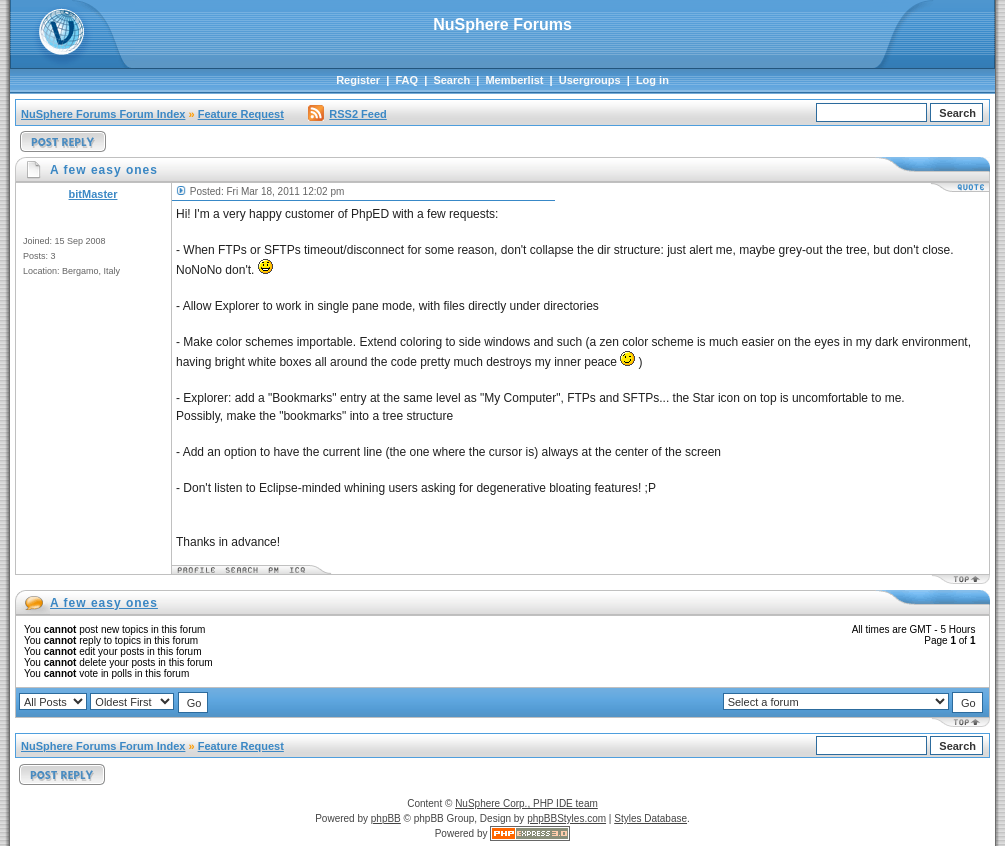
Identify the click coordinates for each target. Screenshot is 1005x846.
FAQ (406, 80)
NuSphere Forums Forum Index (103, 114)
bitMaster (93, 194)
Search (451, 80)
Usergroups (590, 80)
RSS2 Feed (347, 114)
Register (358, 80)
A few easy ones (104, 603)
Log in (652, 80)
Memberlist (514, 80)
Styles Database (650, 818)
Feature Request (241, 114)
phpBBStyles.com (566, 818)
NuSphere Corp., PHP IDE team (526, 803)
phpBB (386, 818)
